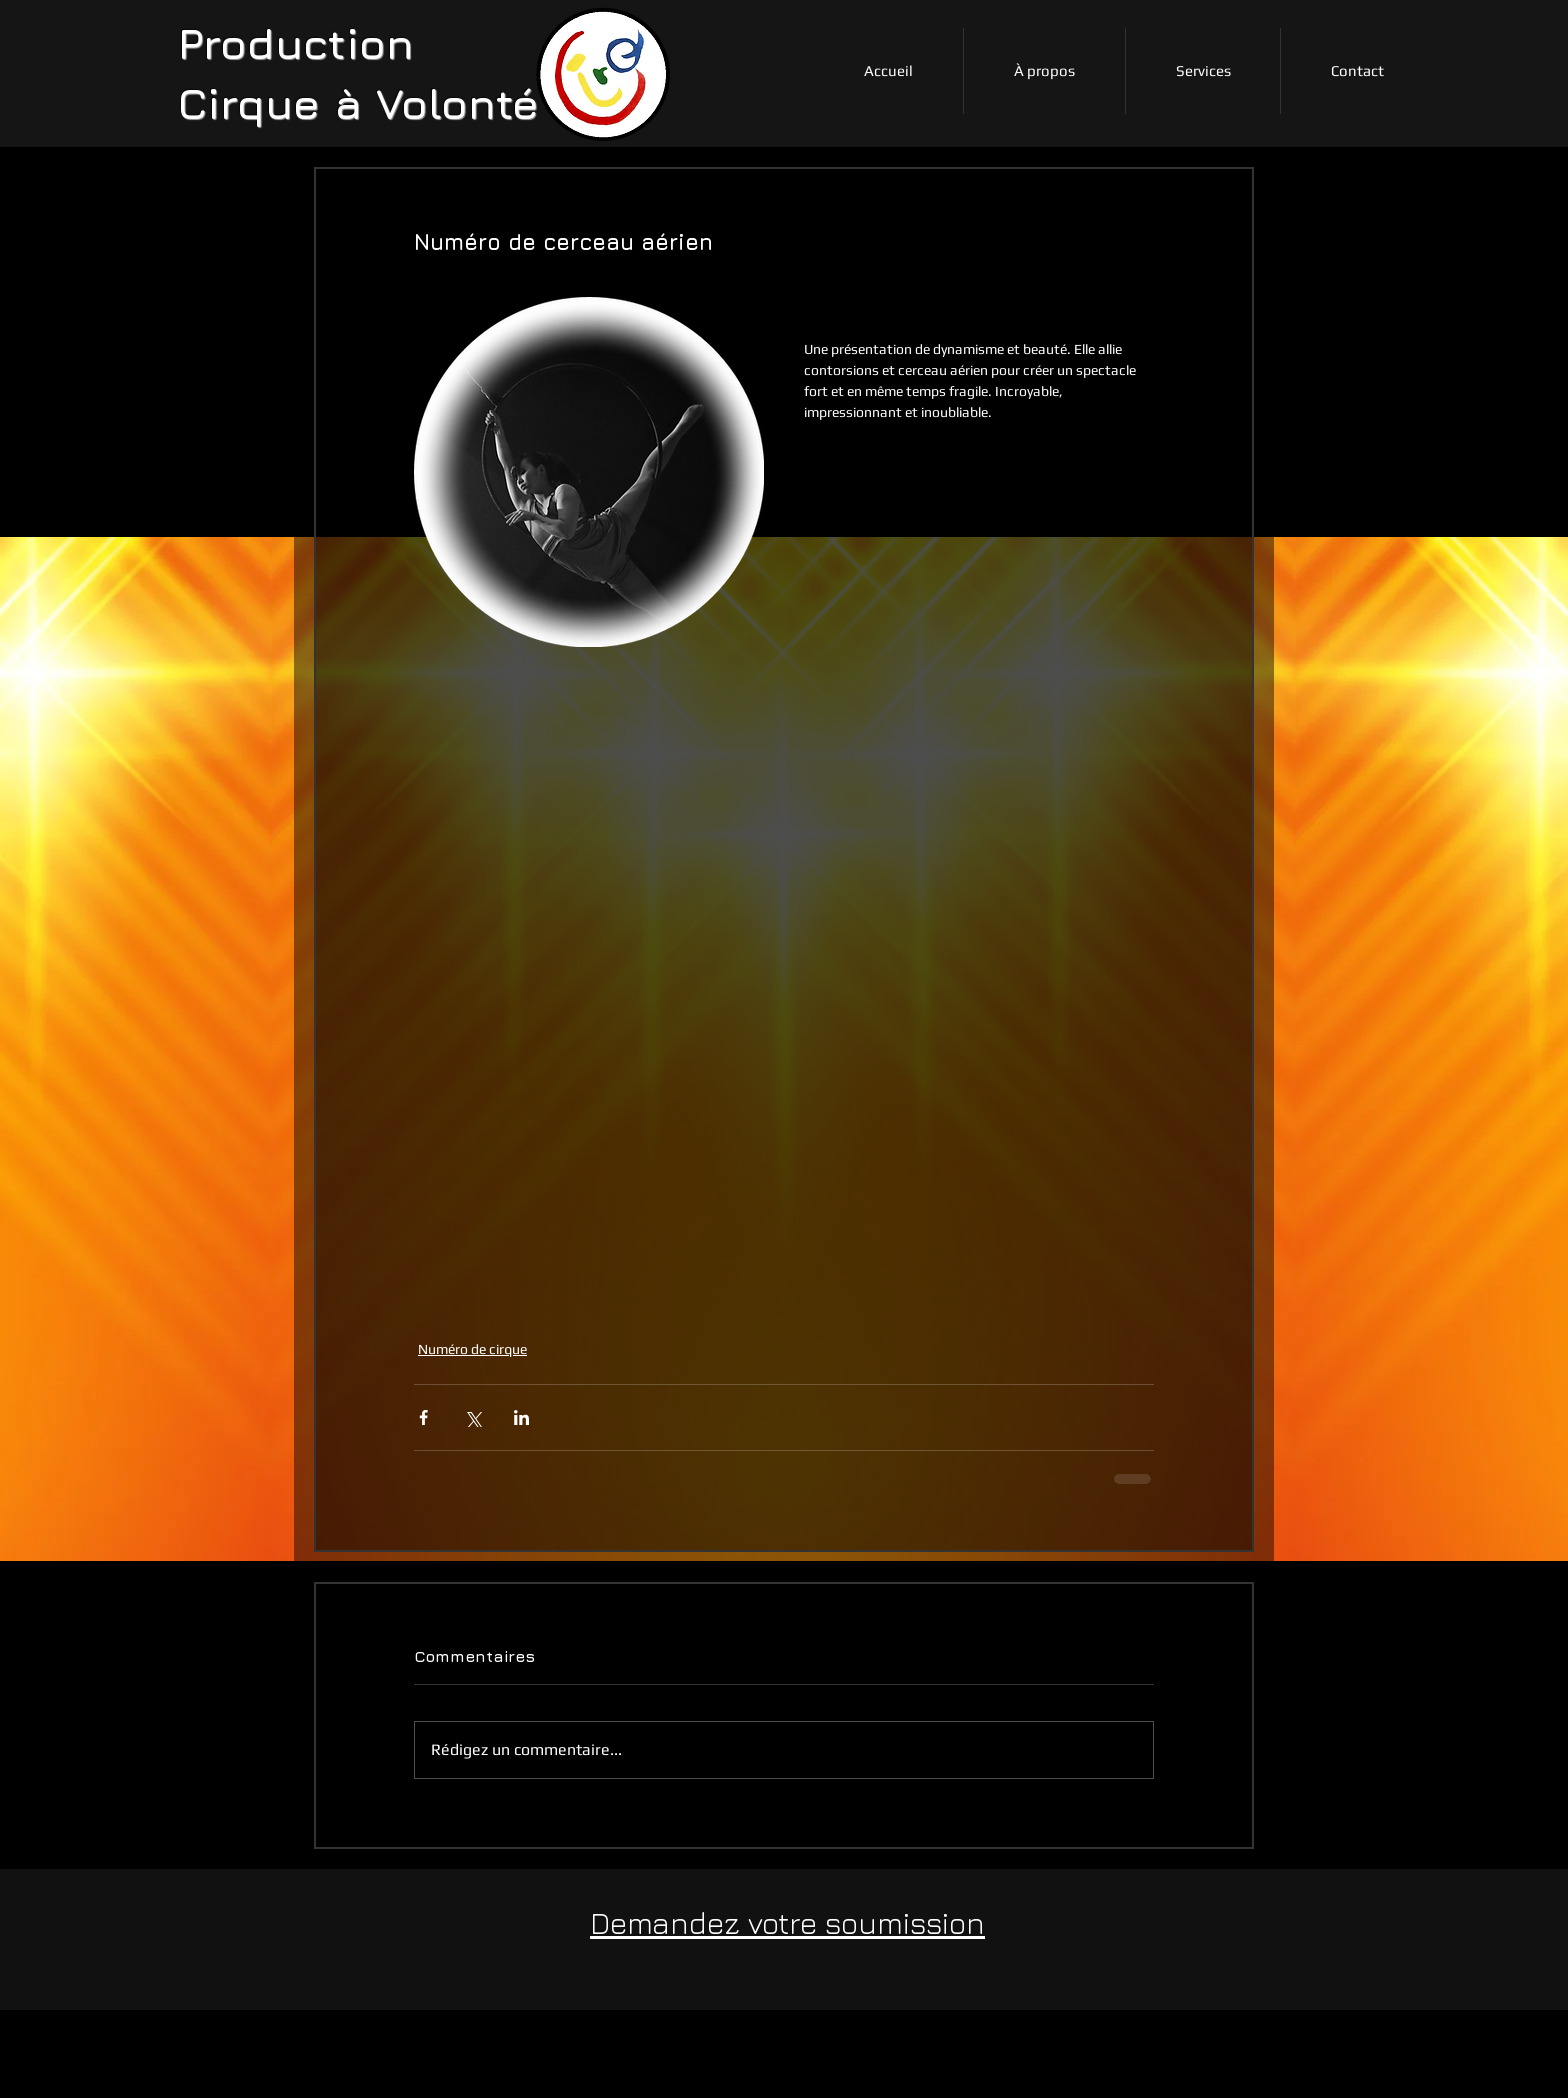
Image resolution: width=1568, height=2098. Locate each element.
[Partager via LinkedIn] (521, 1417)
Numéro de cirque (472, 1349)
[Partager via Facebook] (423, 1417)
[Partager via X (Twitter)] (472, 1417)
